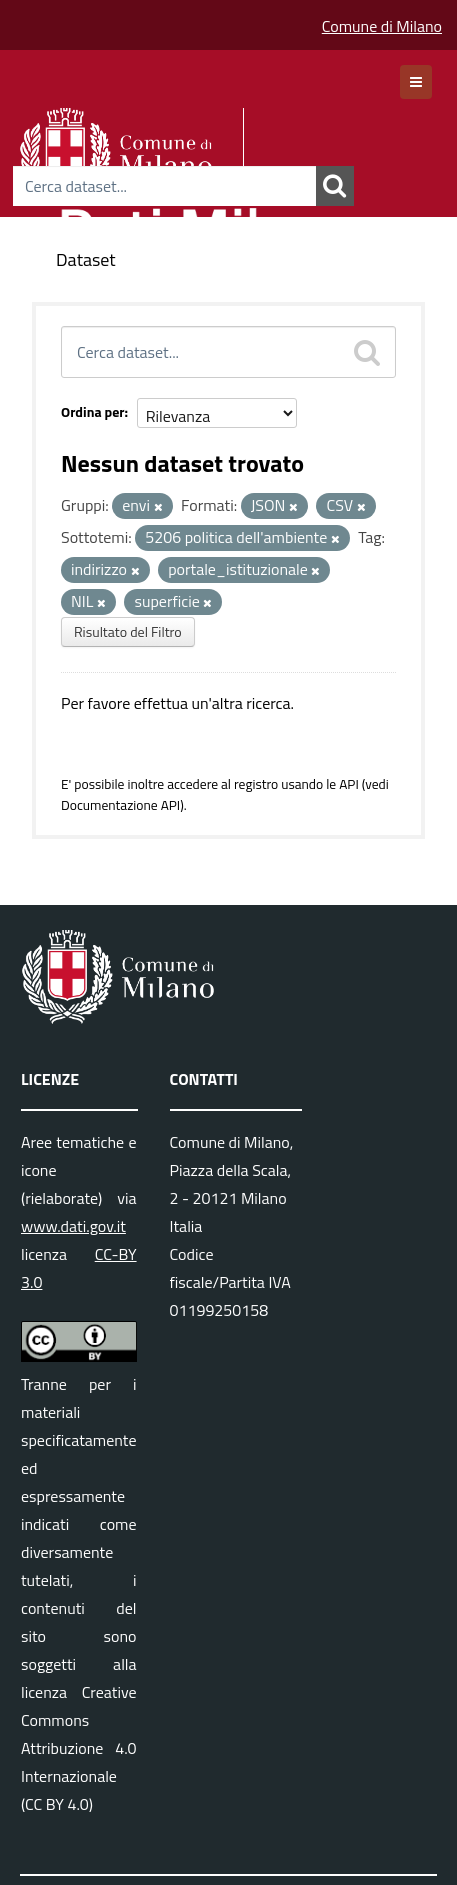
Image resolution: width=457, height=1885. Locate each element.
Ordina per (93, 411)
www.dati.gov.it (73, 1226)
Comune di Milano (382, 26)
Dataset (86, 259)
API (349, 784)
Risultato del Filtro (128, 631)
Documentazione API (120, 805)
